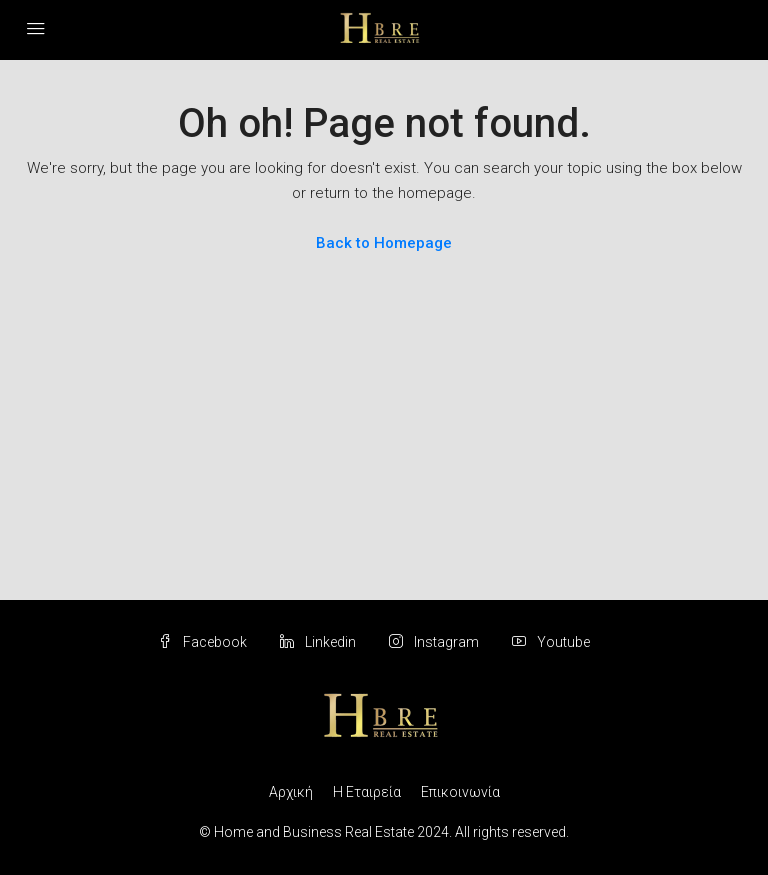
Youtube (551, 642)
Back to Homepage (384, 243)
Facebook (204, 642)
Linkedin (319, 642)
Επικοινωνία (460, 792)
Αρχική (291, 792)
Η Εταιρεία (367, 792)
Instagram (435, 642)
